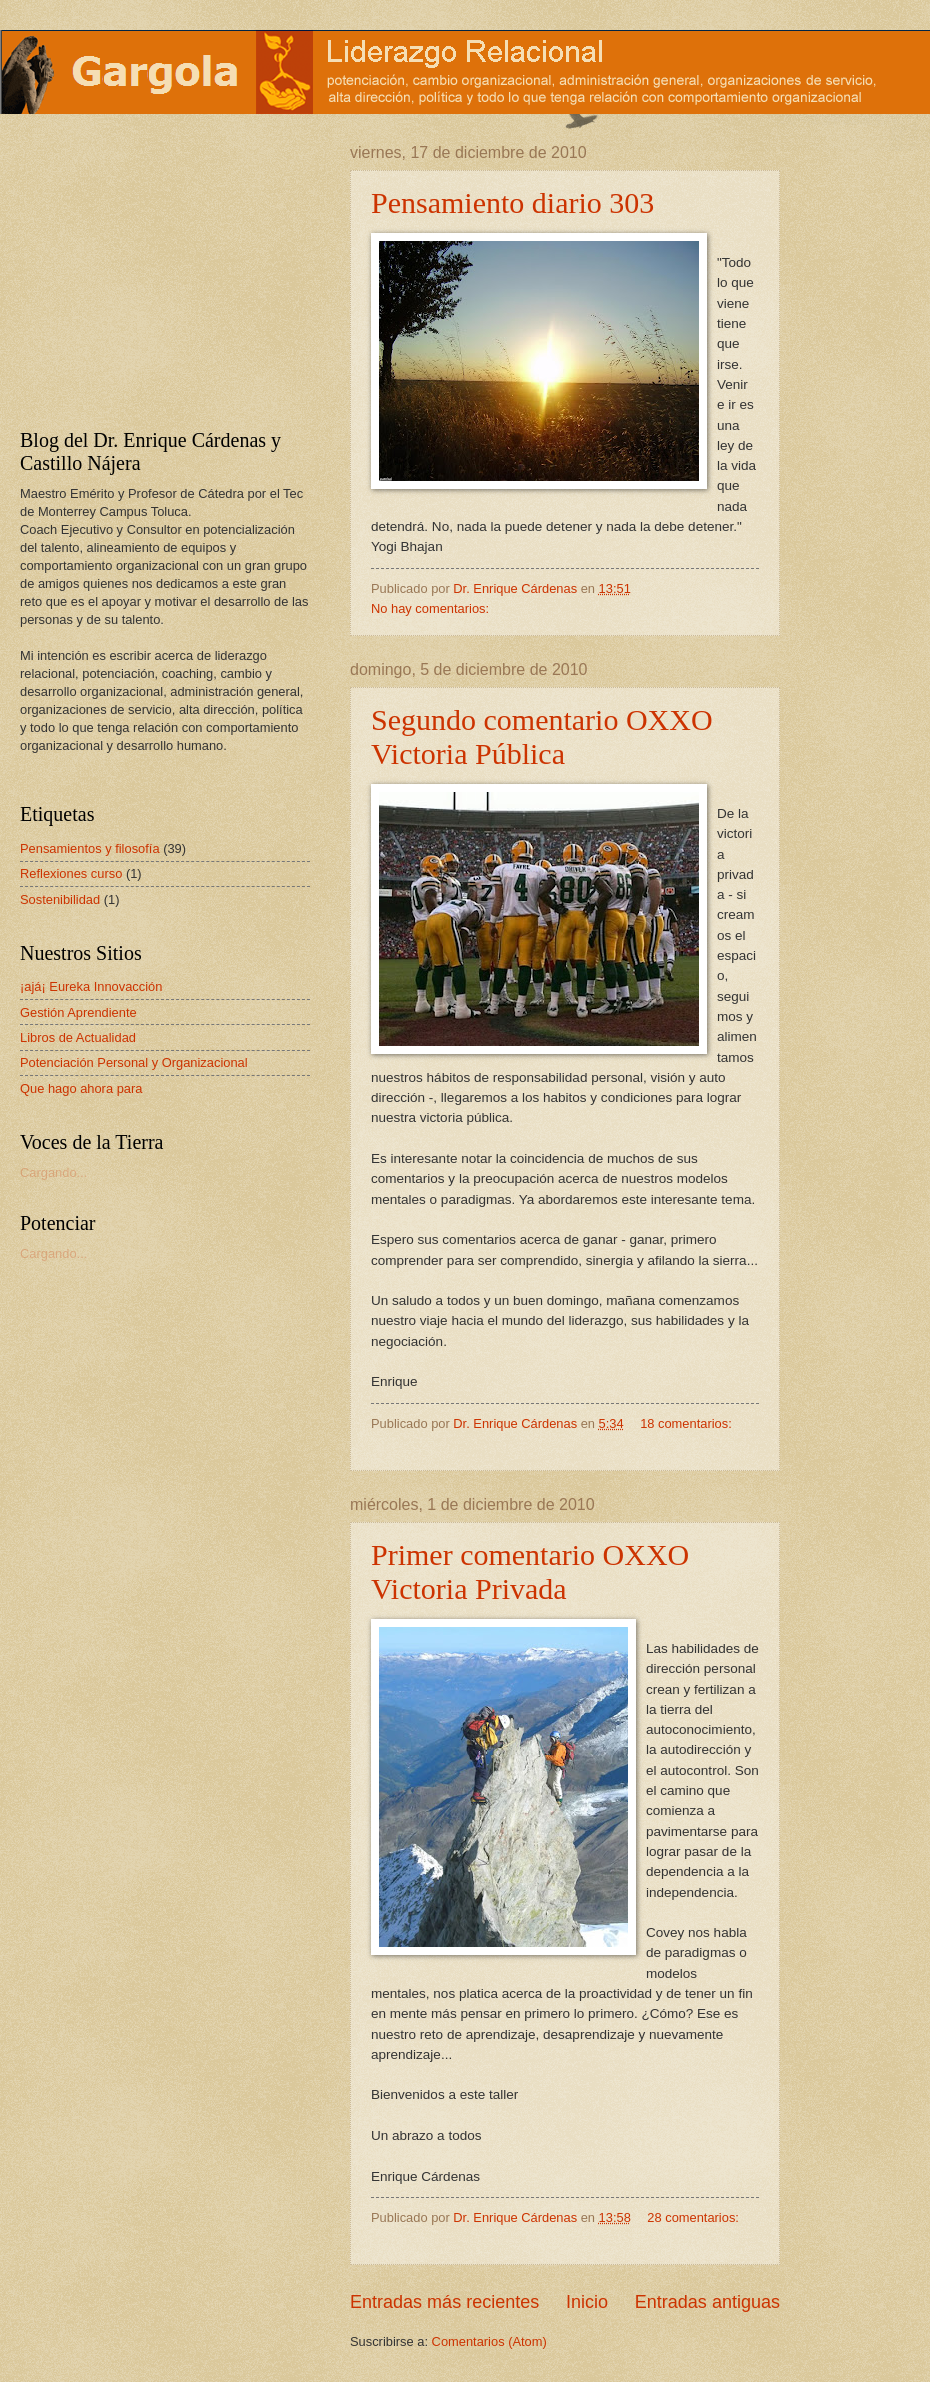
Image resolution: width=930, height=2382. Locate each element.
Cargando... (53, 1172)
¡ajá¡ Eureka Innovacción (91, 986)
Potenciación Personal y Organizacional (134, 1062)
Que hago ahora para (81, 1088)
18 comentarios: (686, 1423)
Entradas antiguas (707, 2302)
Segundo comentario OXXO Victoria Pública (542, 736)
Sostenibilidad (60, 899)
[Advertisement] (145, 269)
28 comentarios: (693, 2217)
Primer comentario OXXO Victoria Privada (530, 1571)
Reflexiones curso (71, 873)
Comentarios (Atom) (489, 2341)
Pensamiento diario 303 (512, 202)
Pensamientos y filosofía (90, 848)
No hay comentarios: (432, 608)
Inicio (587, 2302)
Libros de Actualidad (78, 1037)
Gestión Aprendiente (78, 1012)
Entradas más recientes (444, 2302)
